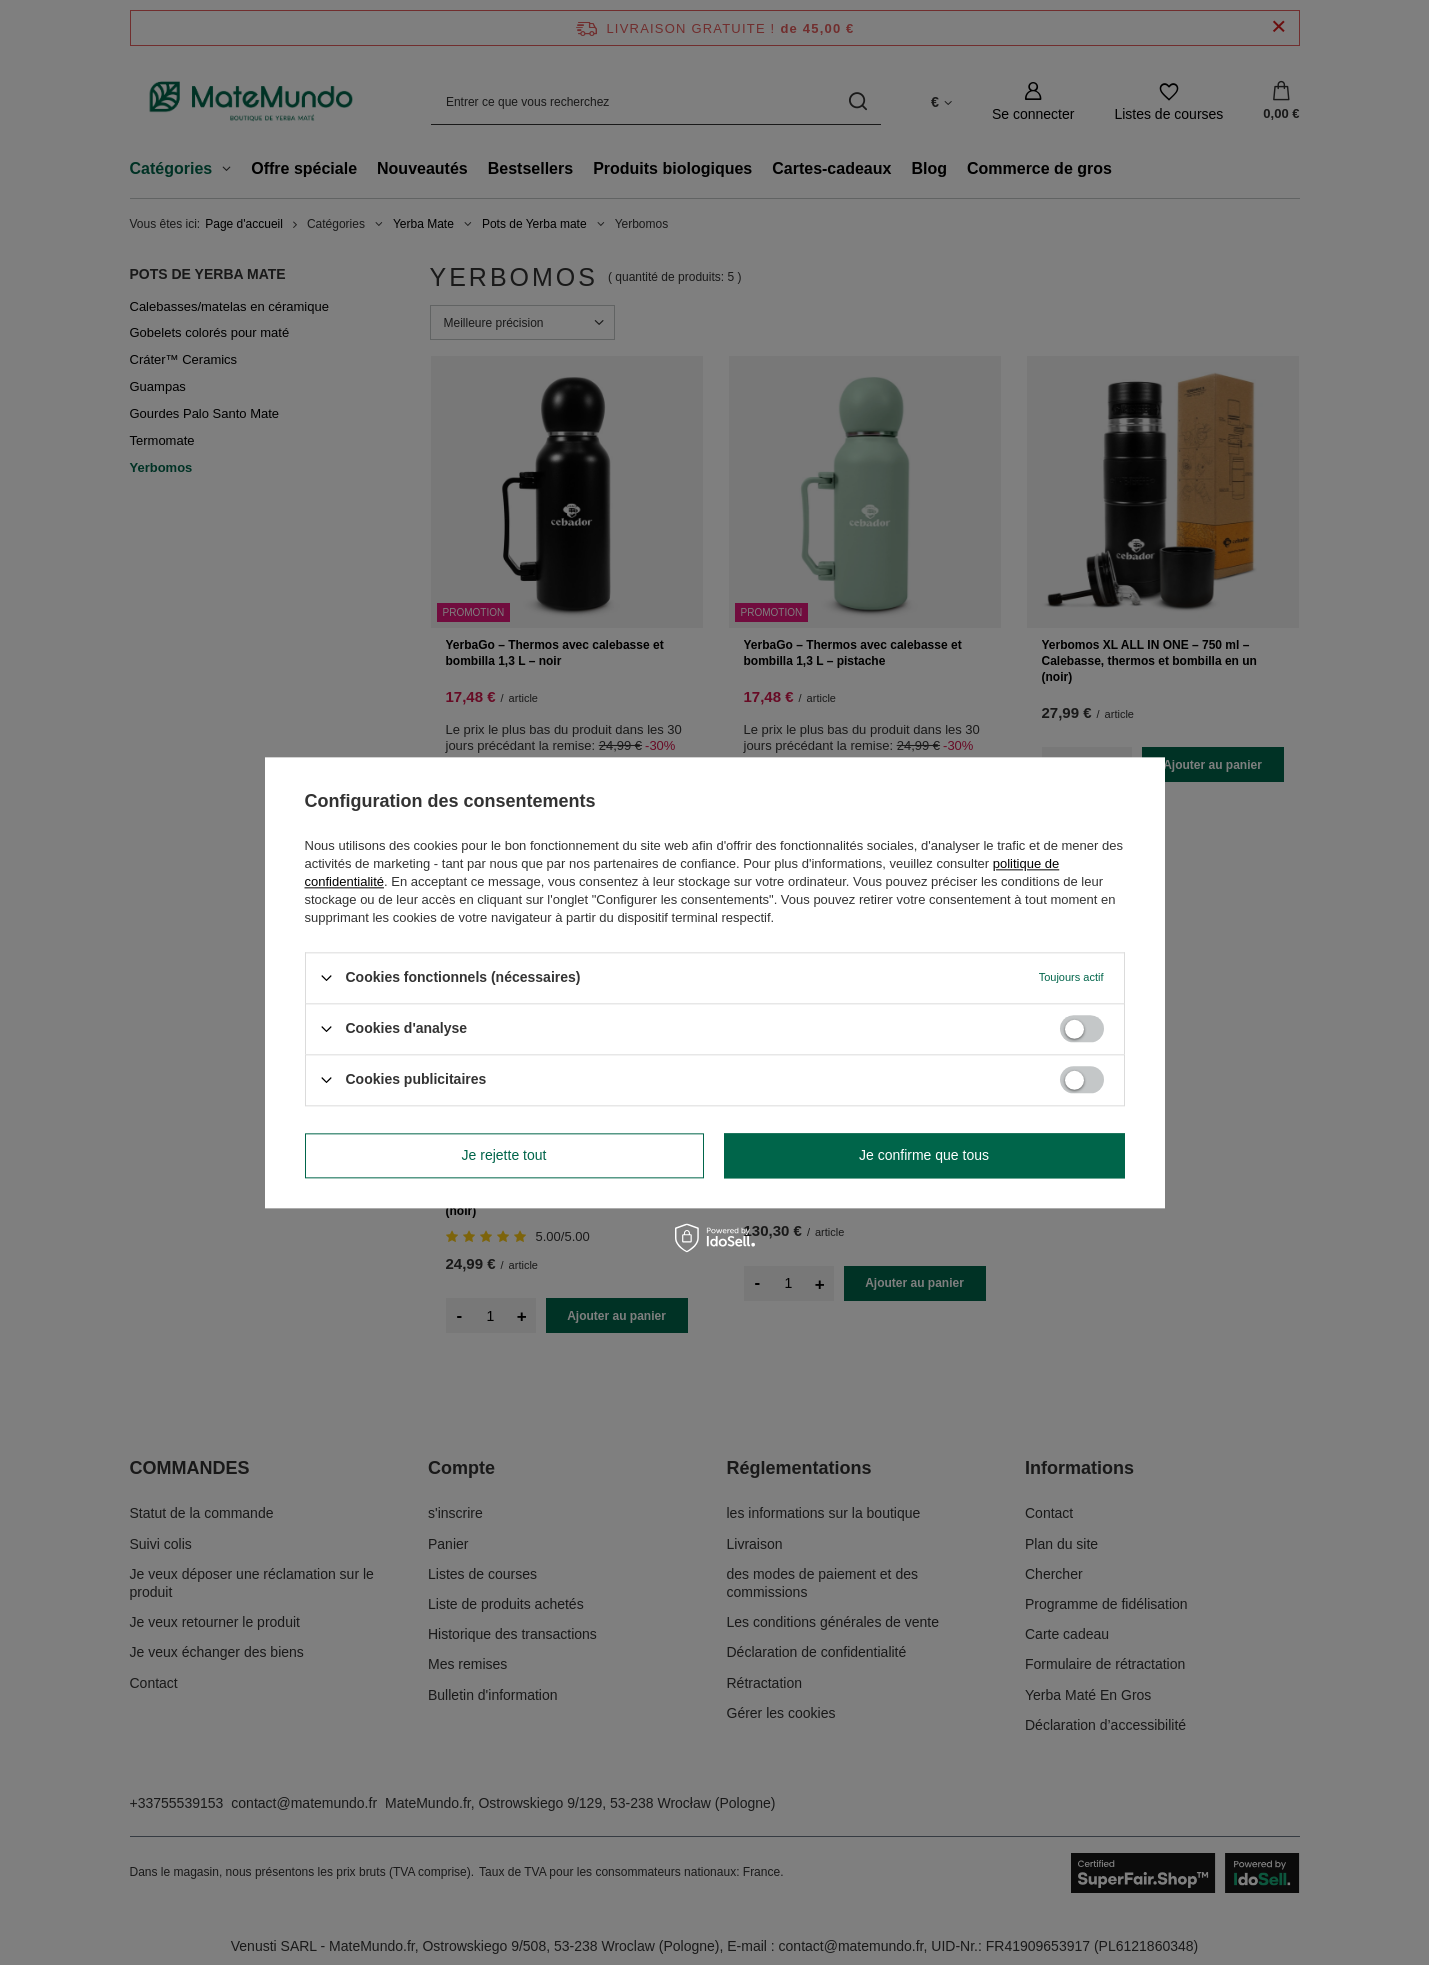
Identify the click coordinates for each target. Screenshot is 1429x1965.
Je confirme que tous (924, 1155)
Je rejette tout (504, 1155)
